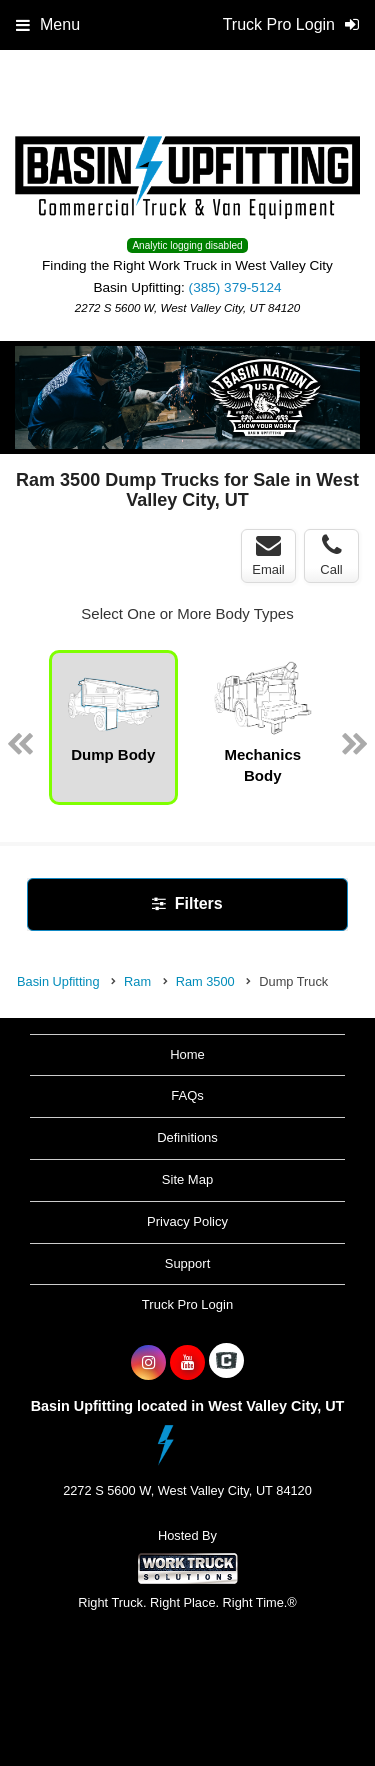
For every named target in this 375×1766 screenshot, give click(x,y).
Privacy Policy (187, 1221)
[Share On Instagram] (148, 1363)
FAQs (187, 1095)
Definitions (187, 1137)
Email (268, 555)
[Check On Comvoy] (226, 1363)
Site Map (187, 1179)
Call (331, 555)
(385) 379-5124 (235, 287)
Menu (48, 24)
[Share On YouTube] (187, 1363)
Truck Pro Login (187, 1304)
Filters (187, 903)
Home (187, 1054)
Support (188, 1263)
